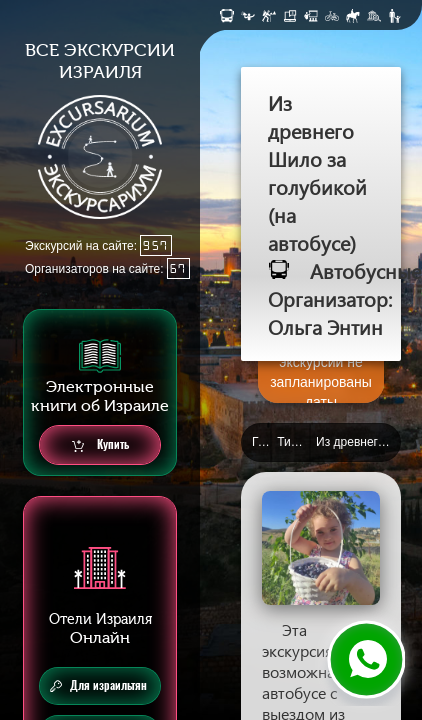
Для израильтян (98, 686)
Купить (100, 445)
